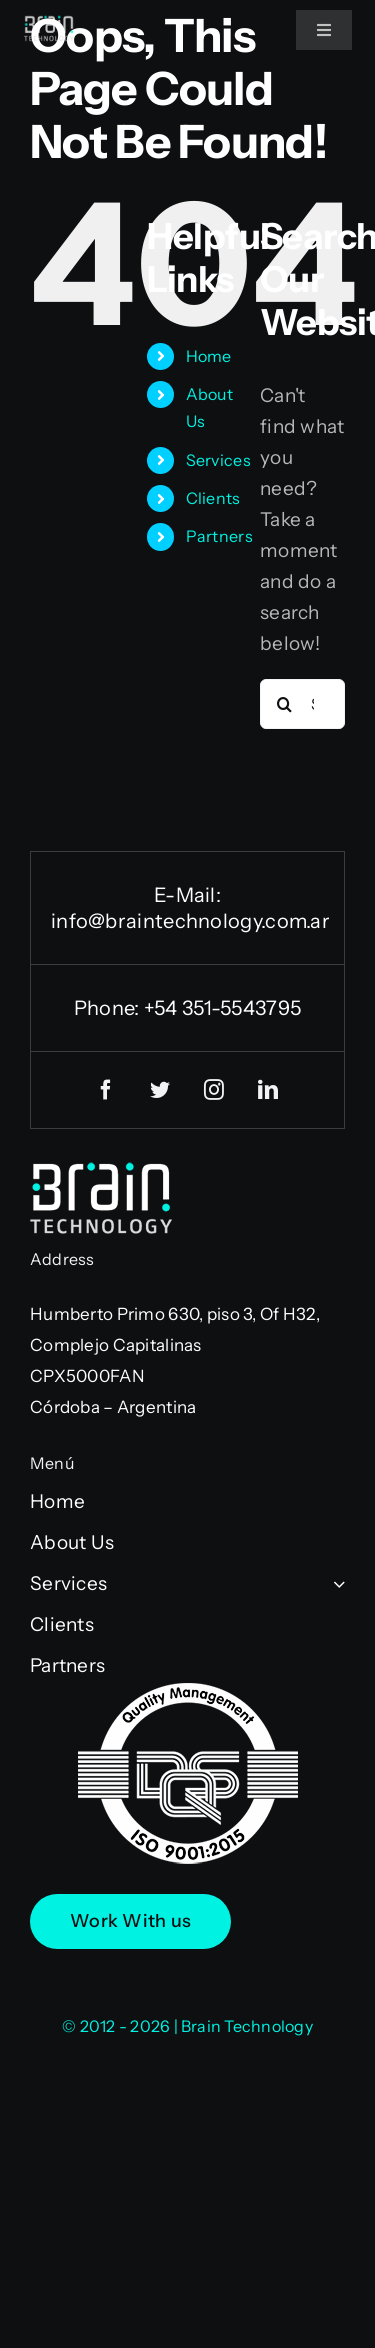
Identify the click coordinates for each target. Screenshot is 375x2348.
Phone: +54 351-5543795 (188, 1008)
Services (218, 460)
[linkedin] (269, 1090)
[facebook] (107, 1090)
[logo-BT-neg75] (49, 24)
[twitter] (161, 1090)
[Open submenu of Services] (335, 1583)
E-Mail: (187, 895)
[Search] (285, 704)
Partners (219, 536)
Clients (213, 498)
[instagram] (215, 1090)
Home (209, 356)
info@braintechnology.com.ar (190, 921)
